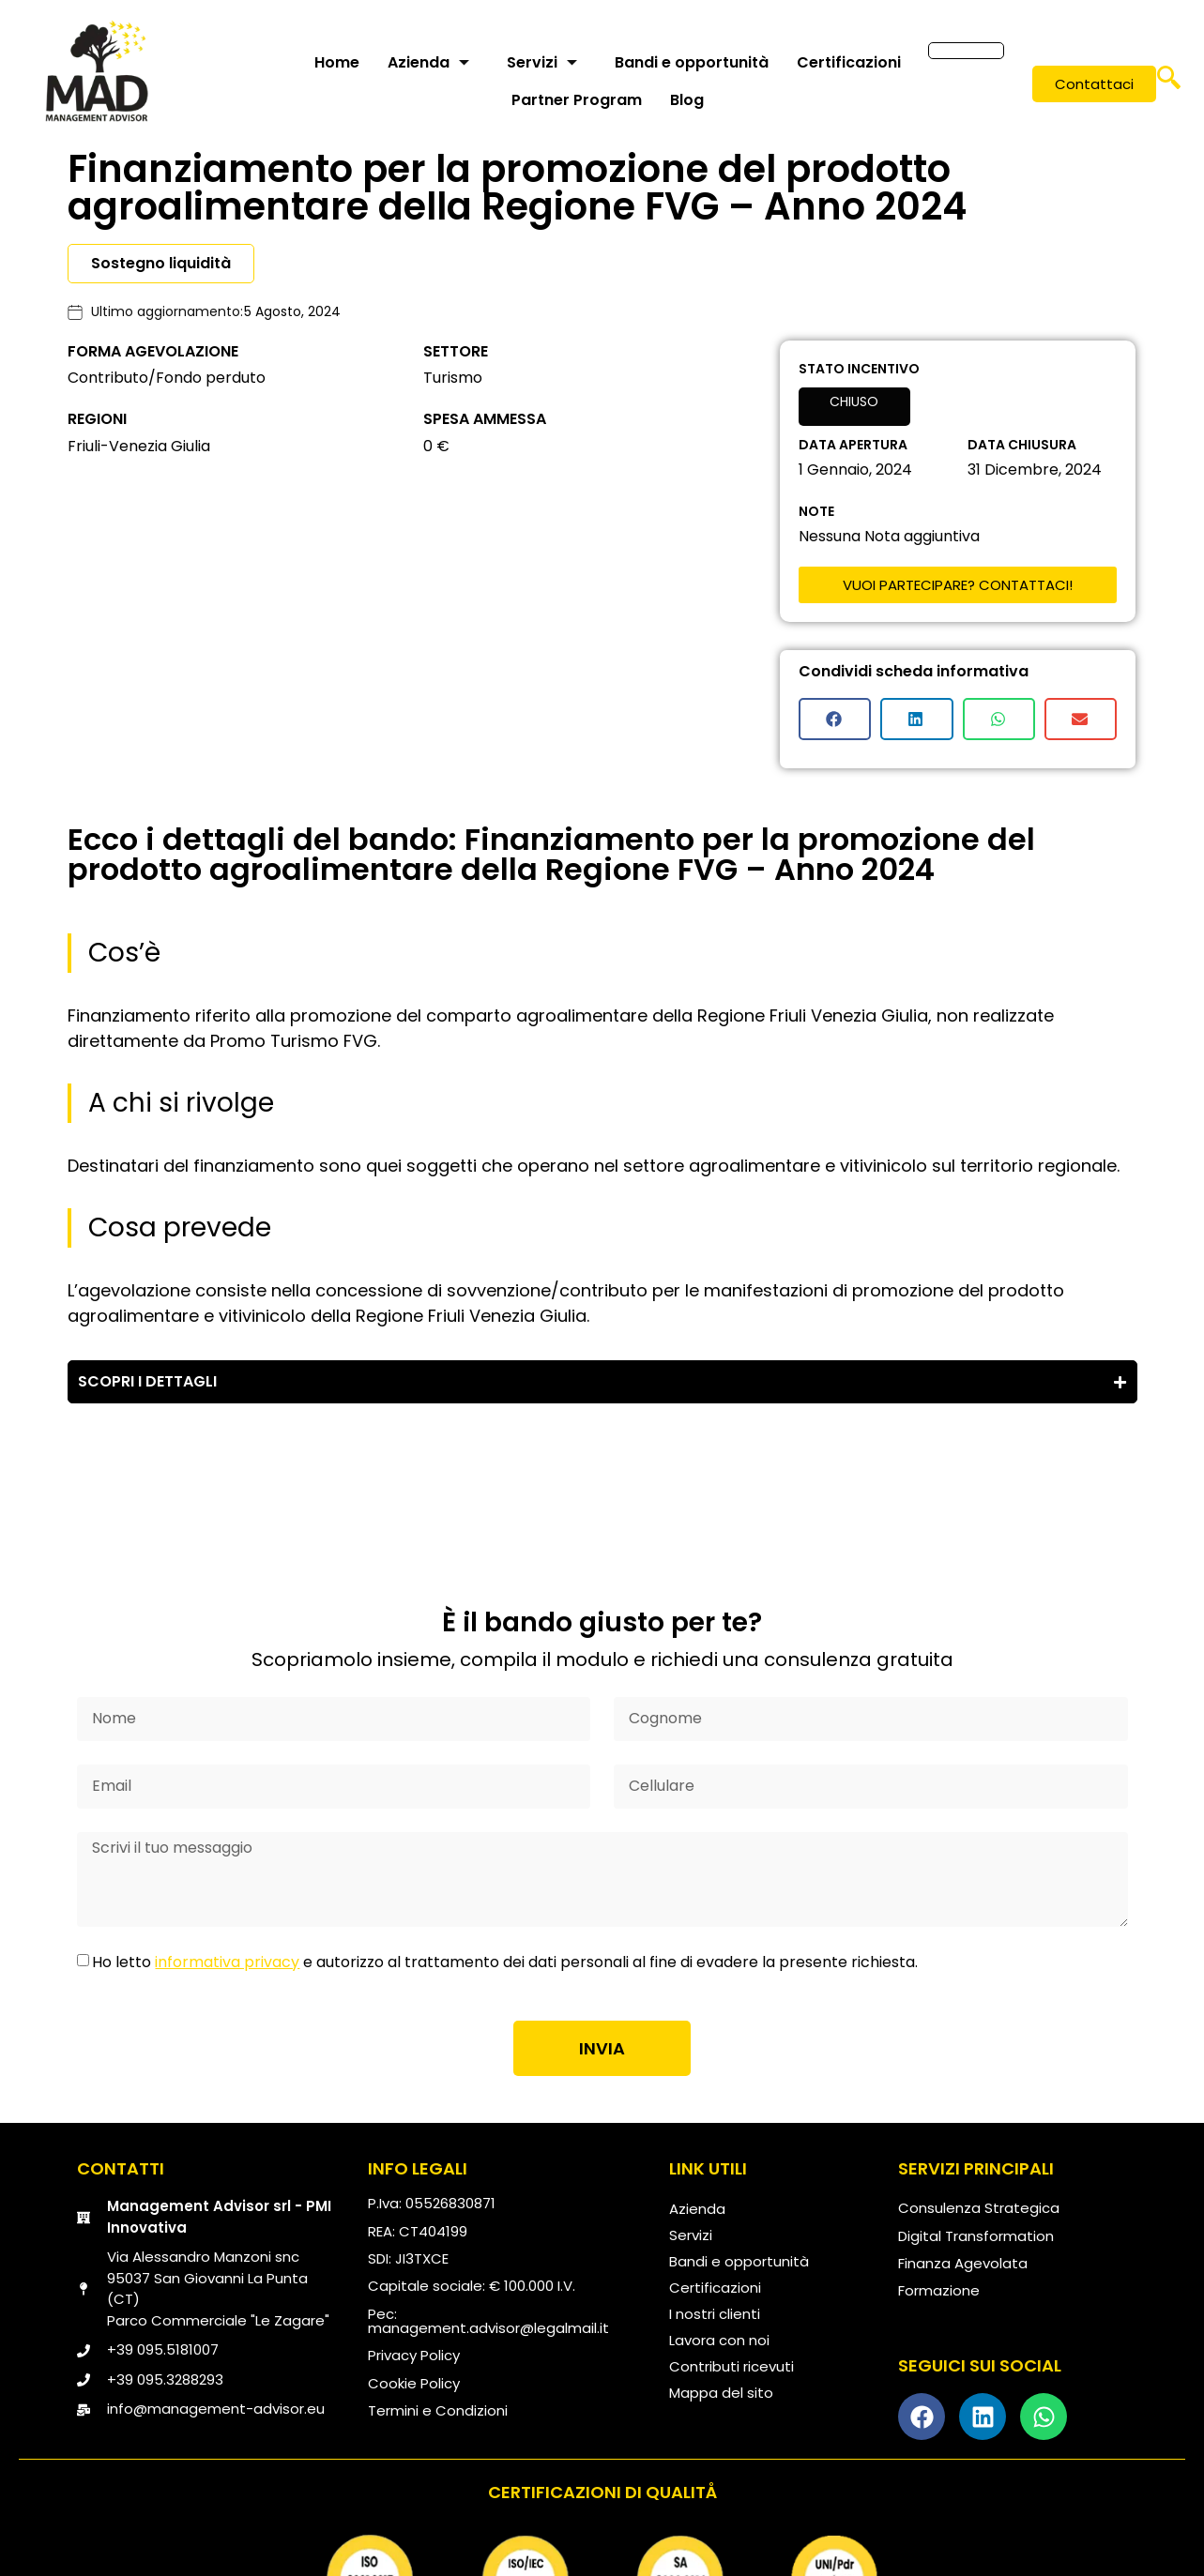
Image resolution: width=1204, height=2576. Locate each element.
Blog (687, 100)
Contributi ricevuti (731, 2366)
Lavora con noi (719, 2340)
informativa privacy (227, 1962)
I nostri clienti (714, 2314)
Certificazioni (849, 62)
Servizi (542, 62)
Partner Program (576, 100)
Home (336, 62)
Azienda (428, 62)
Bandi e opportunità (692, 62)
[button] (835, 719)
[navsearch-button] (1169, 84)
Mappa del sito (721, 2392)
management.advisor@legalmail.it (488, 2328)
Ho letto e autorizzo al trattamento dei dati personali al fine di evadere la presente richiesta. (505, 1962)
